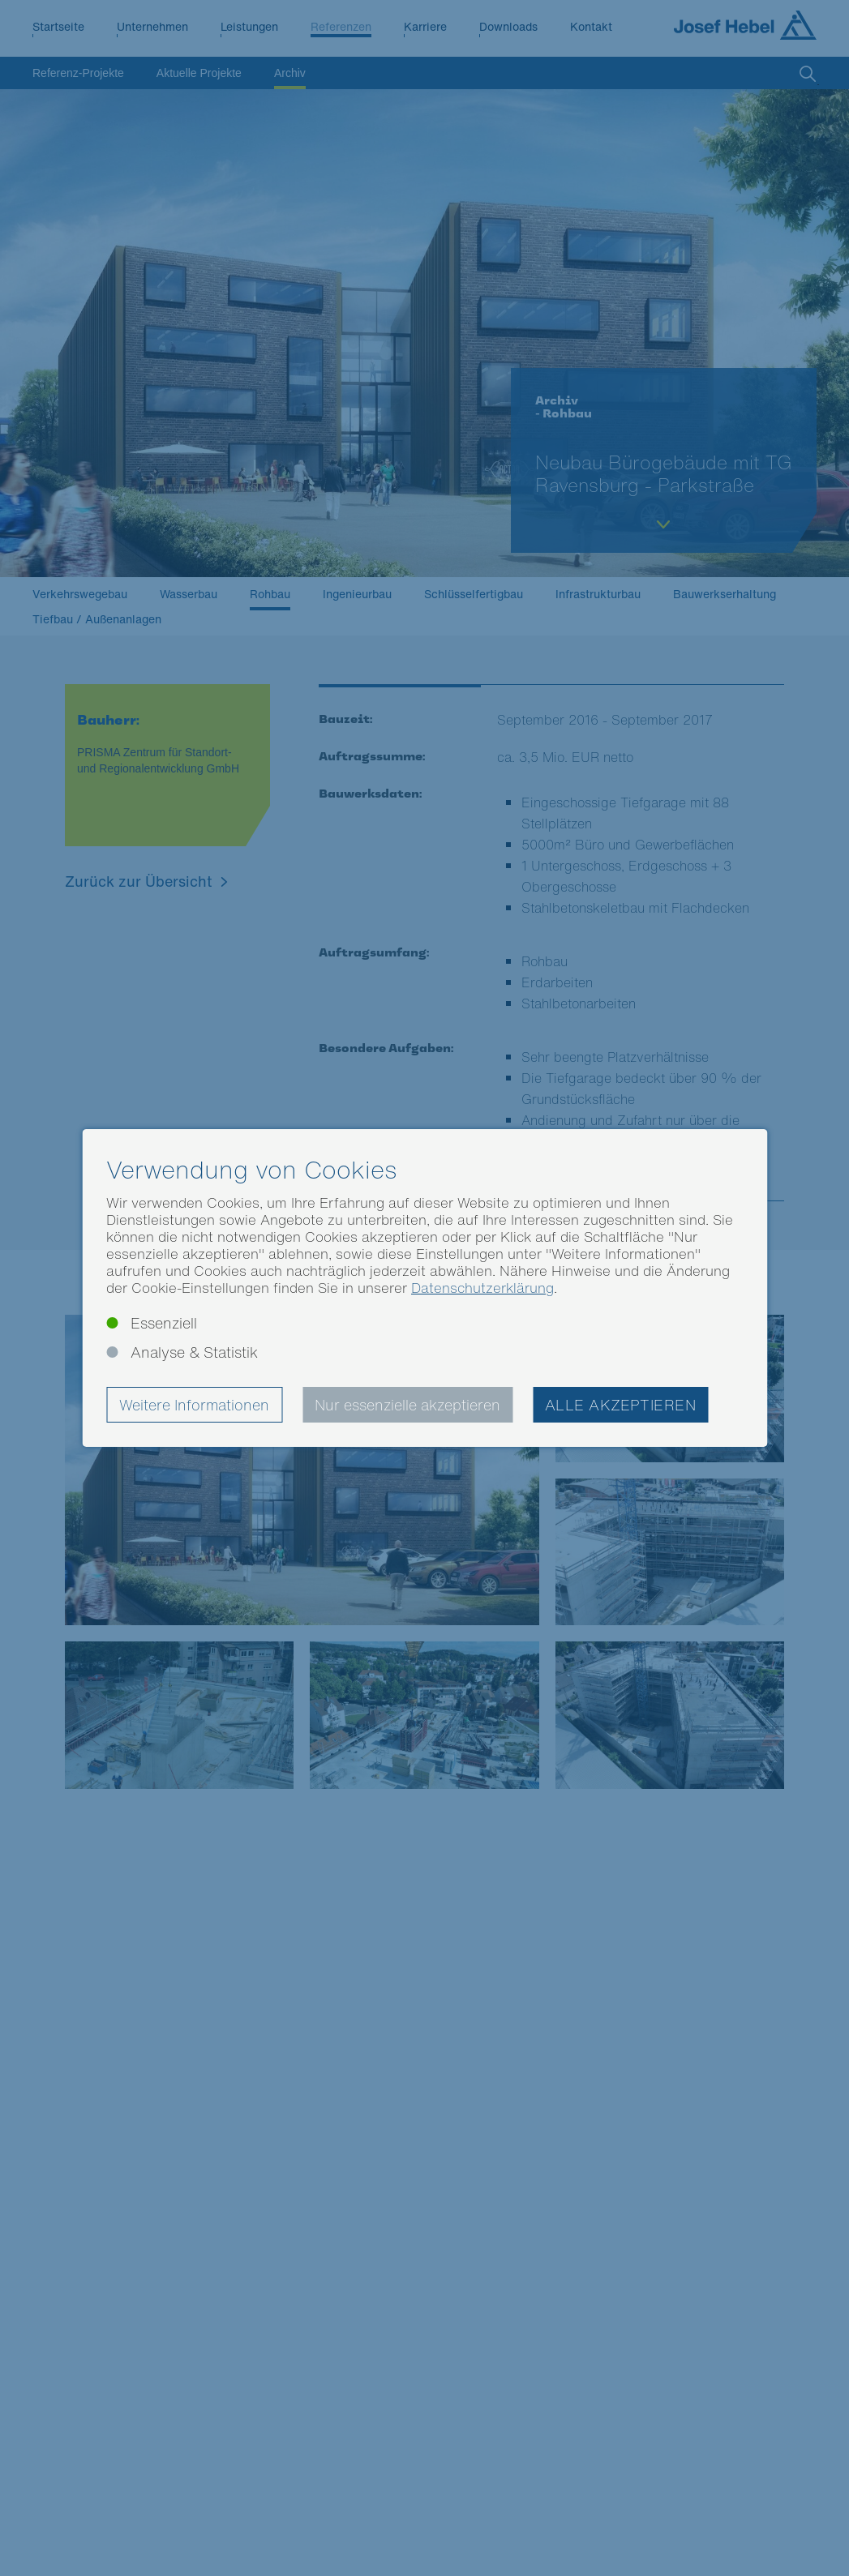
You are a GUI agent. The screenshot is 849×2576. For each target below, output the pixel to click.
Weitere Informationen (194, 1404)
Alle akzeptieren (620, 1404)
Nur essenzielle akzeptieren (407, 1404)
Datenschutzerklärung (482, 1287)
